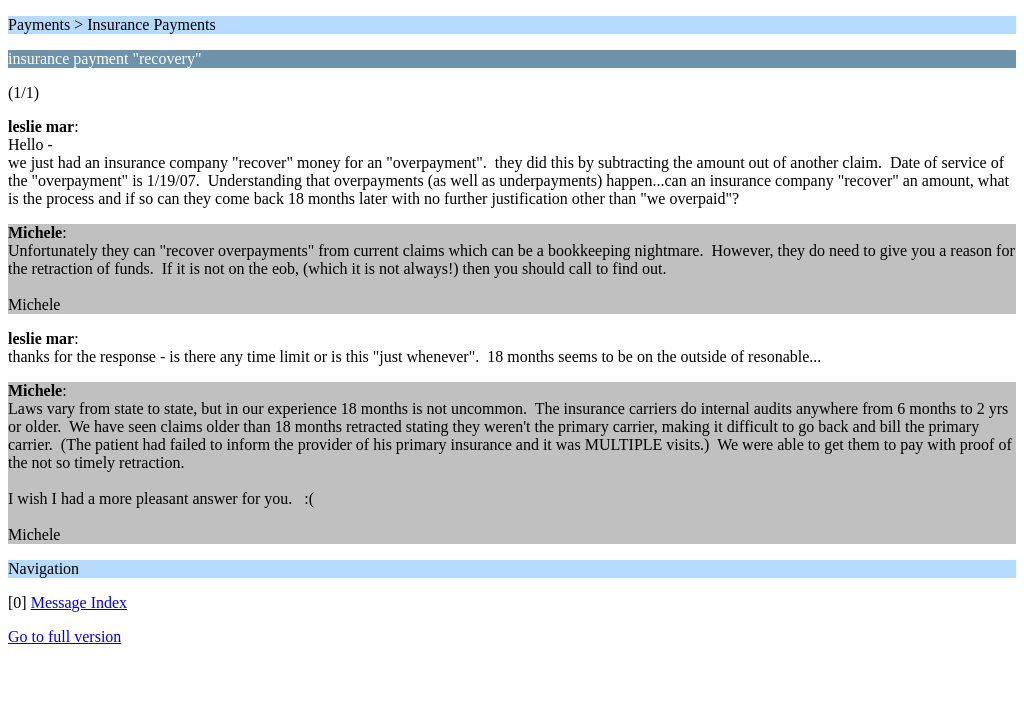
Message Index (79, 602)
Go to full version (64, 636)
